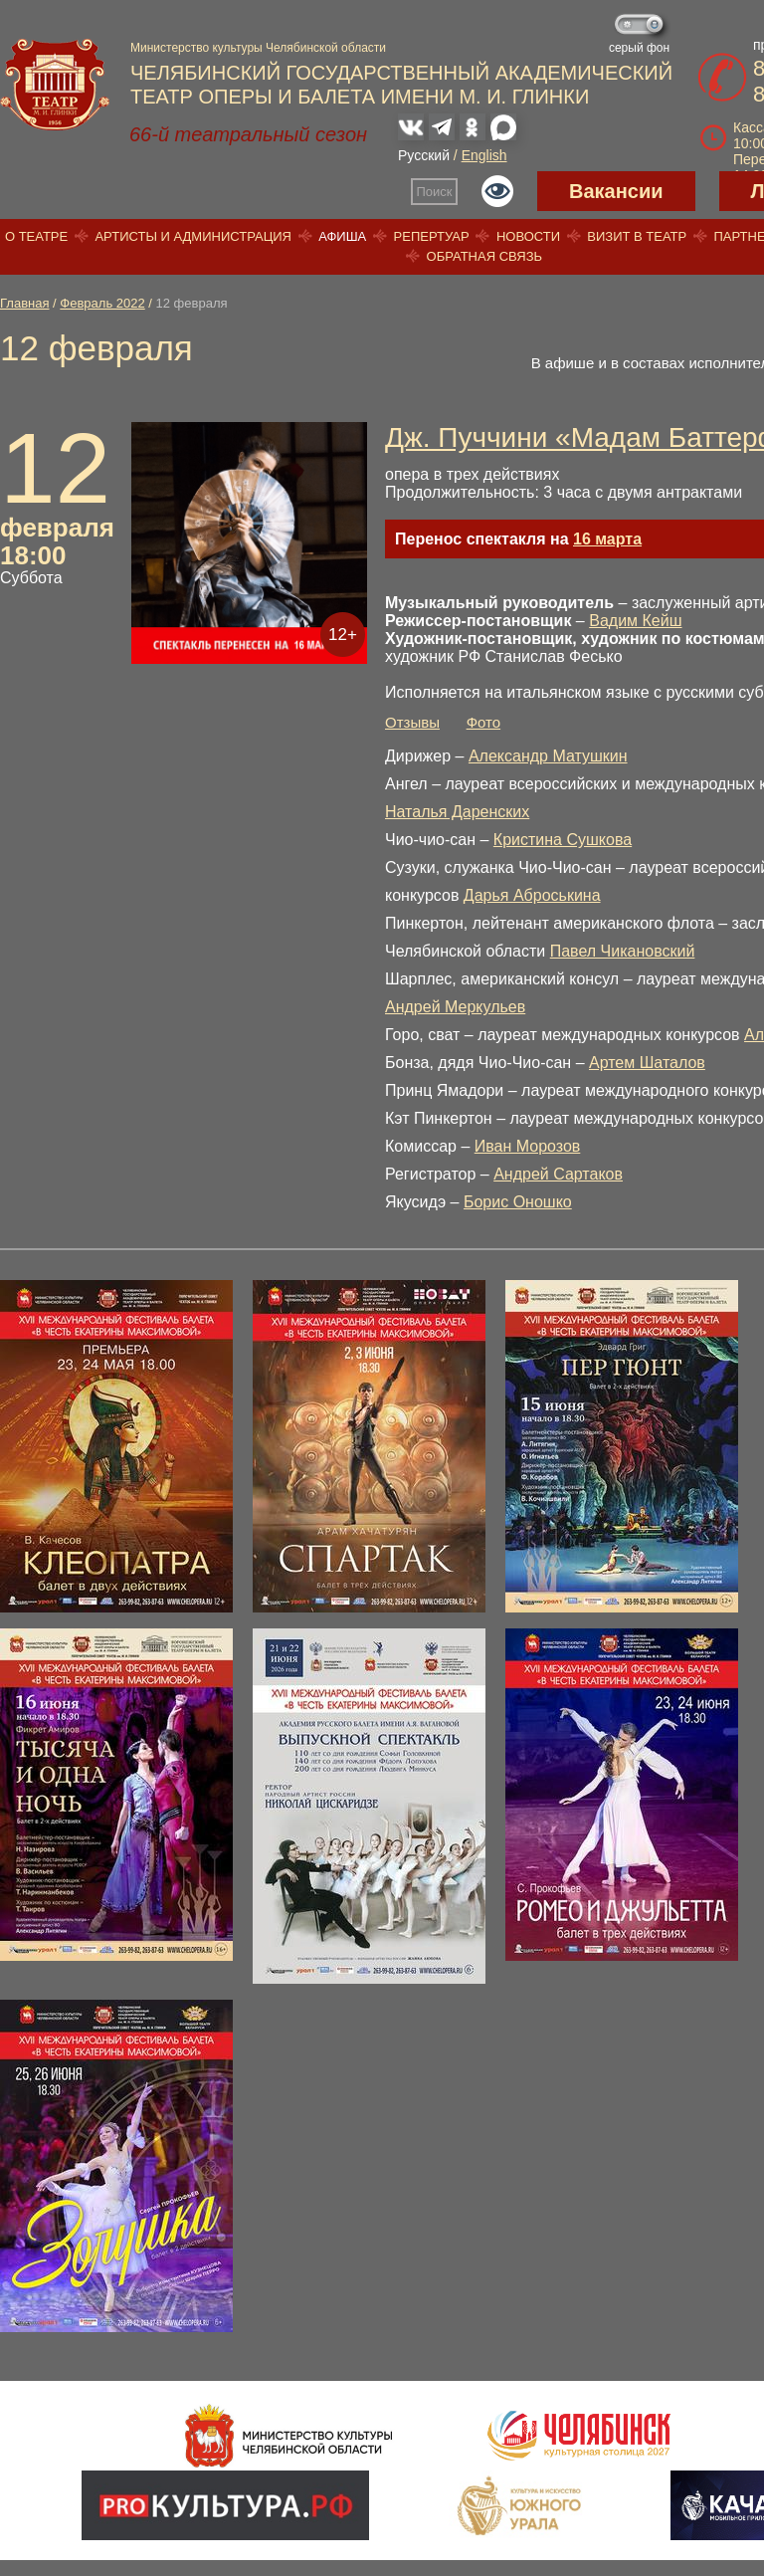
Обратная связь (485, 256)
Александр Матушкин (548, 756)
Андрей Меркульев (455, 1006)
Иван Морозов (528, 1146)
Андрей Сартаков (558, 1174)
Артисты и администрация (193, 236)
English (484, 155)
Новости (528, 236)
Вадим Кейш (635, 620)
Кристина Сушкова (562, 839)
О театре (36, 236)
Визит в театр (636, 236)
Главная (24, 303)
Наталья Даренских (457, 811)
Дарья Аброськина (532, 895)
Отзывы (412, 722)
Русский (424, 155)
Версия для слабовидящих (497, 191)
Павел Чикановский (622, 951)
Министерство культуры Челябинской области (258, 48)
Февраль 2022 (102, 303)
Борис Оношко (518, 1201)
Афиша (342, 236)
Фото (483, 722)
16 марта (607, 539)
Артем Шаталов (647, 1062)
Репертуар (432, 236)
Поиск (435, 191)
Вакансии (616, 191)
